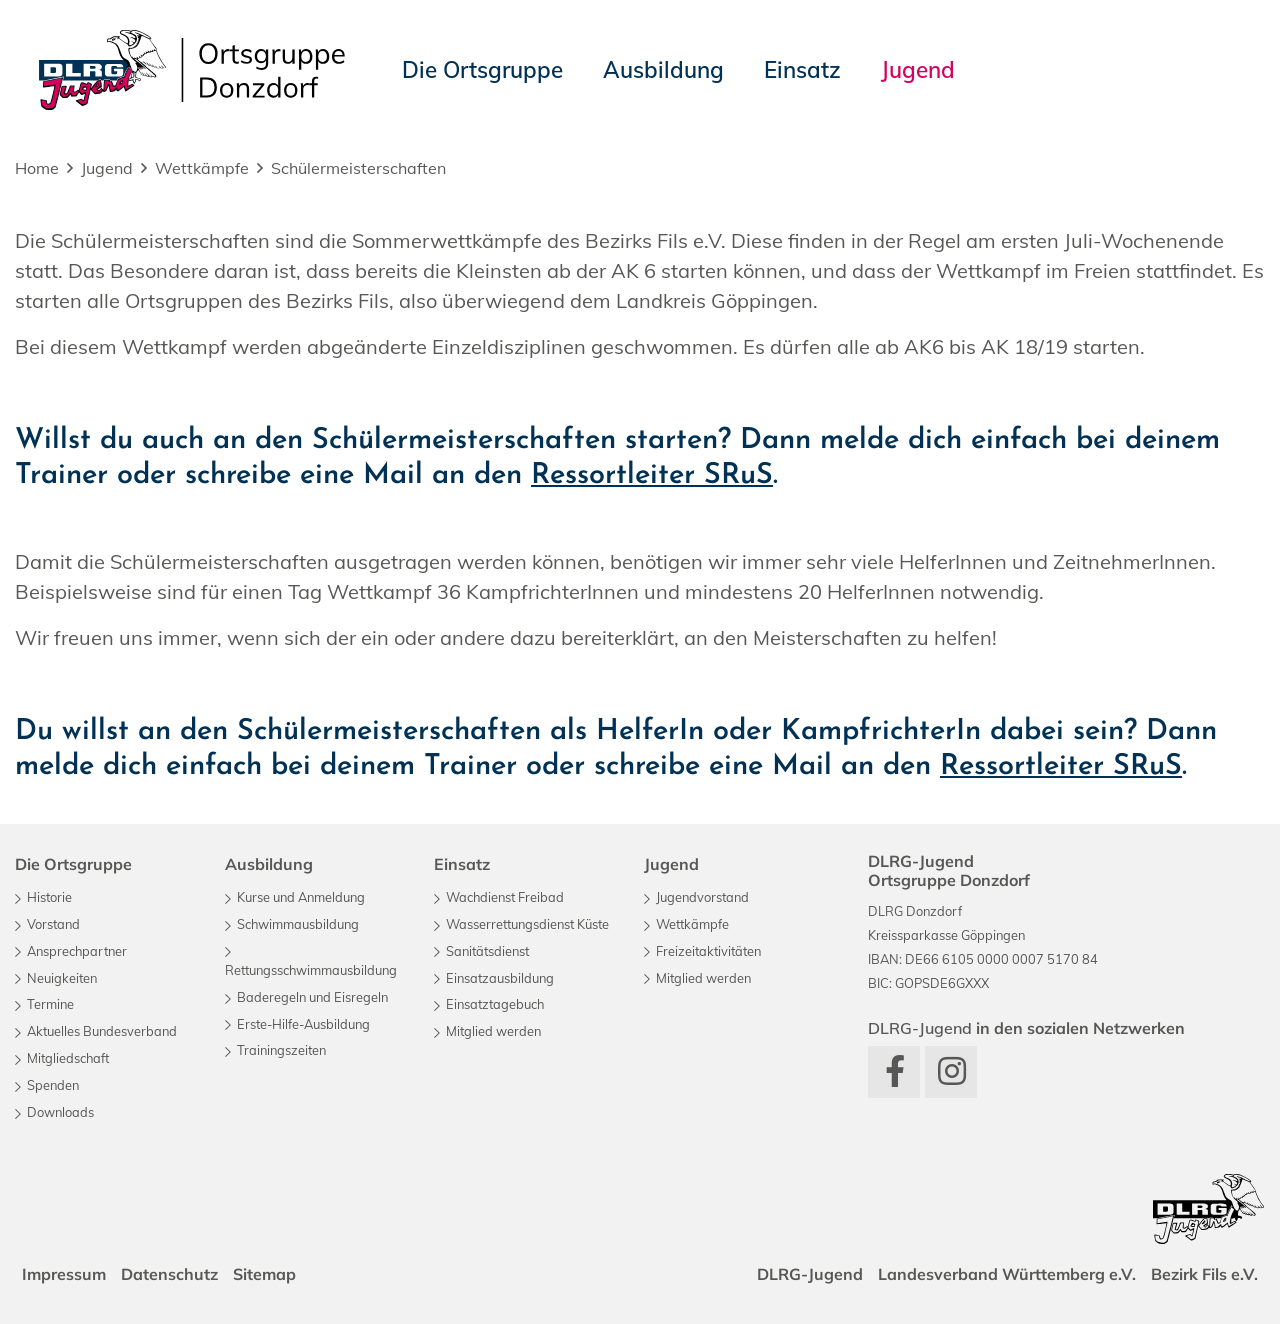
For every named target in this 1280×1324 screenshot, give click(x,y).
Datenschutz (171, 1274)
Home (37, 168)
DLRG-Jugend (807, 1274)
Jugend (107, 168)
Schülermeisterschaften (358, 168)
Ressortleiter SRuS (652, 475)
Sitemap (267, 1274)
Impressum (65, 1274)
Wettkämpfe (202, 168)
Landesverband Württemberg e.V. (1005, 1274)
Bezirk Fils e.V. (1203, 1274)
